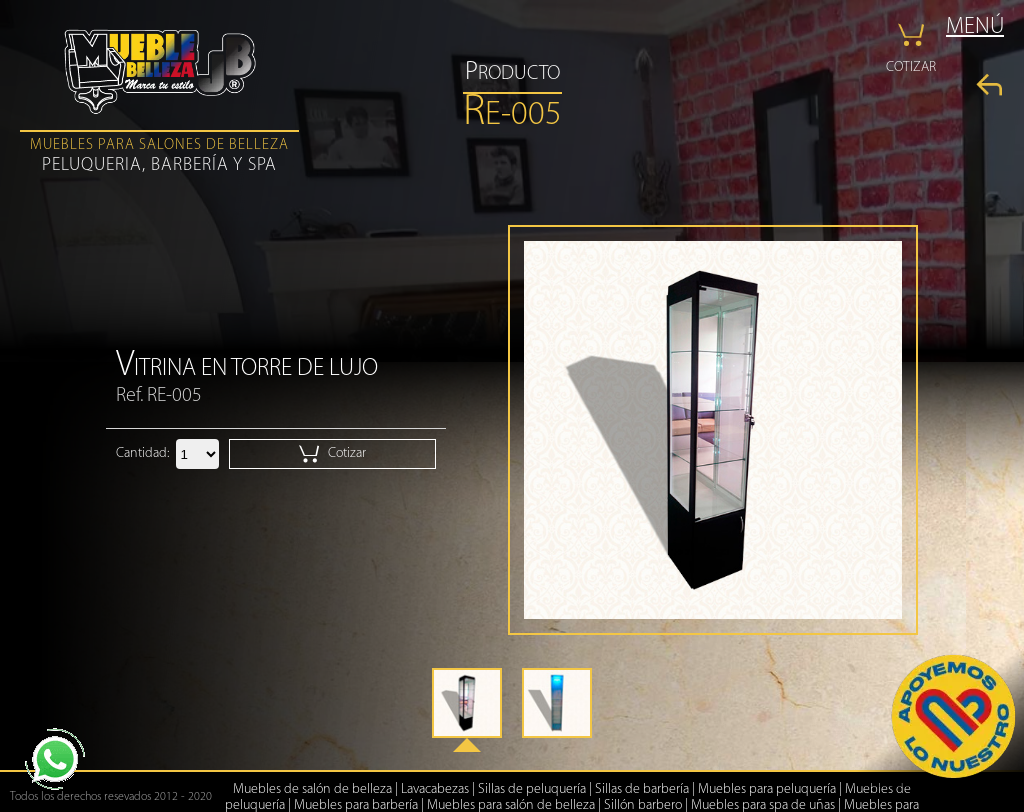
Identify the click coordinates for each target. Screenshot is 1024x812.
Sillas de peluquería (532, 789)
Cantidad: (142, 453)
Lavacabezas (435, 789)
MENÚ (975, 27)
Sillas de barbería (642, 789)
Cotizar (332, 454)
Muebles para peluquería (767, 789)
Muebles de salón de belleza (312, 789)
